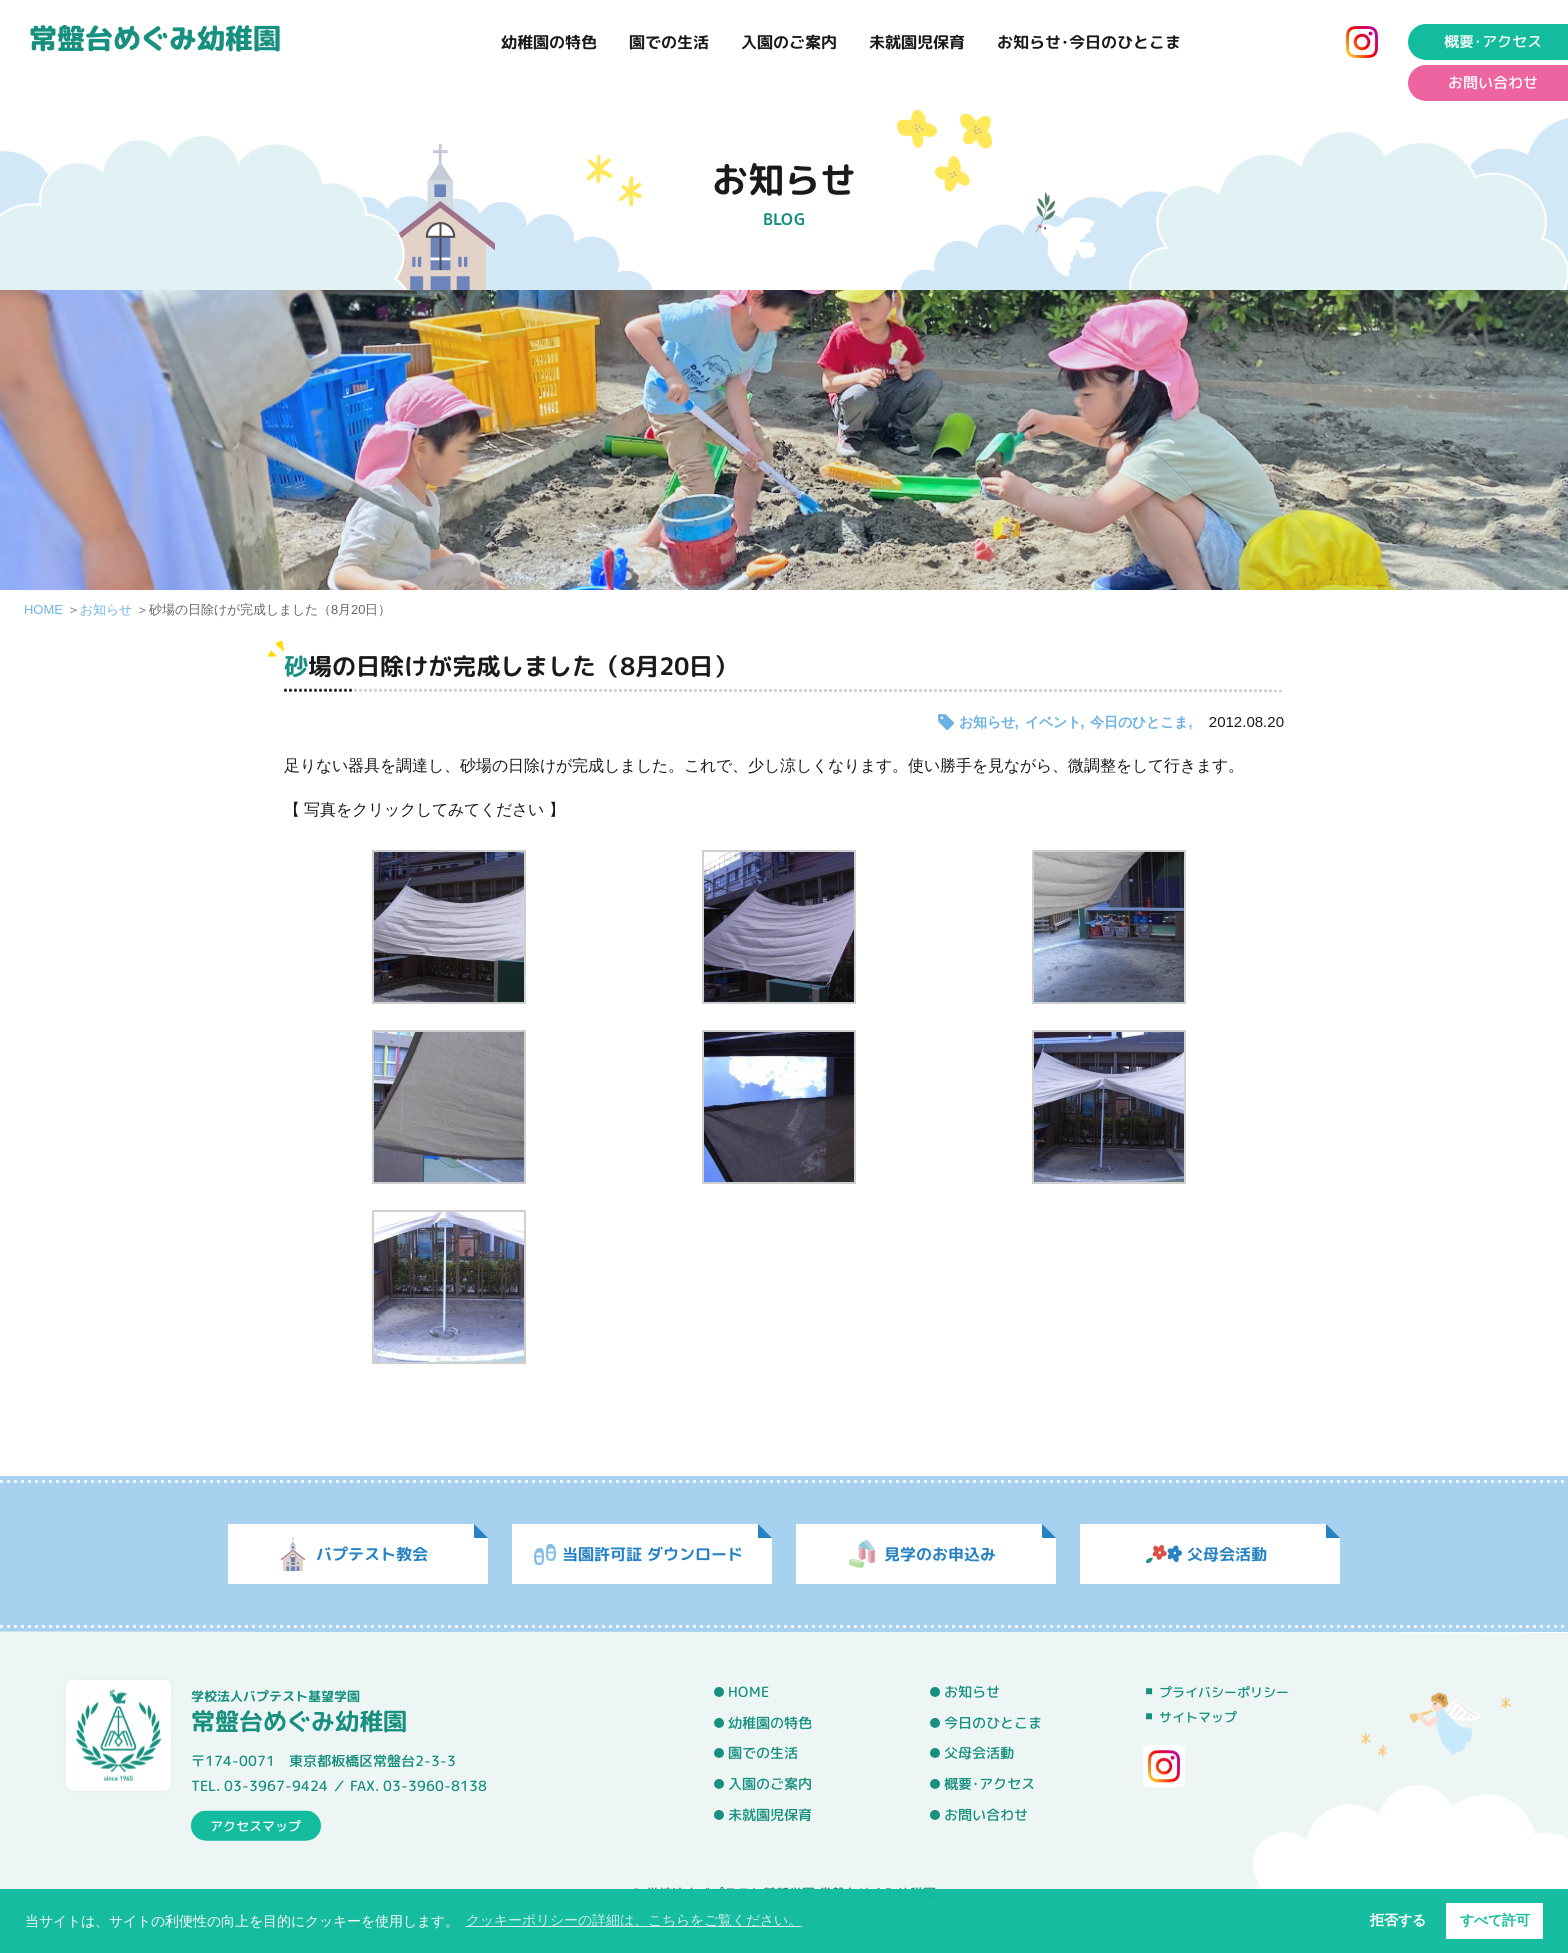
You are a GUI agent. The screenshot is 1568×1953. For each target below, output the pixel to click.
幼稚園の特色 (549, 42)
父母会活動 (979, 1753)
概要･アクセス (989, 1784)
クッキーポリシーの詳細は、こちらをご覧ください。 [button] (634, 1920)
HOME (43, 609)
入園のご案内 (789, 42)
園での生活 (669, 42)
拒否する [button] (1398, 1920)
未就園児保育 (917, 42)
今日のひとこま (1139, 722)
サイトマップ (1198, 1717)
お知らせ (106, 609)
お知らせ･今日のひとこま (1089, 42)
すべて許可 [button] (1495, 1920)
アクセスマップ (255, 1825)
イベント (1053, 722)
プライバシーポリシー (1224, 1692)
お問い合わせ (986, 1814)
